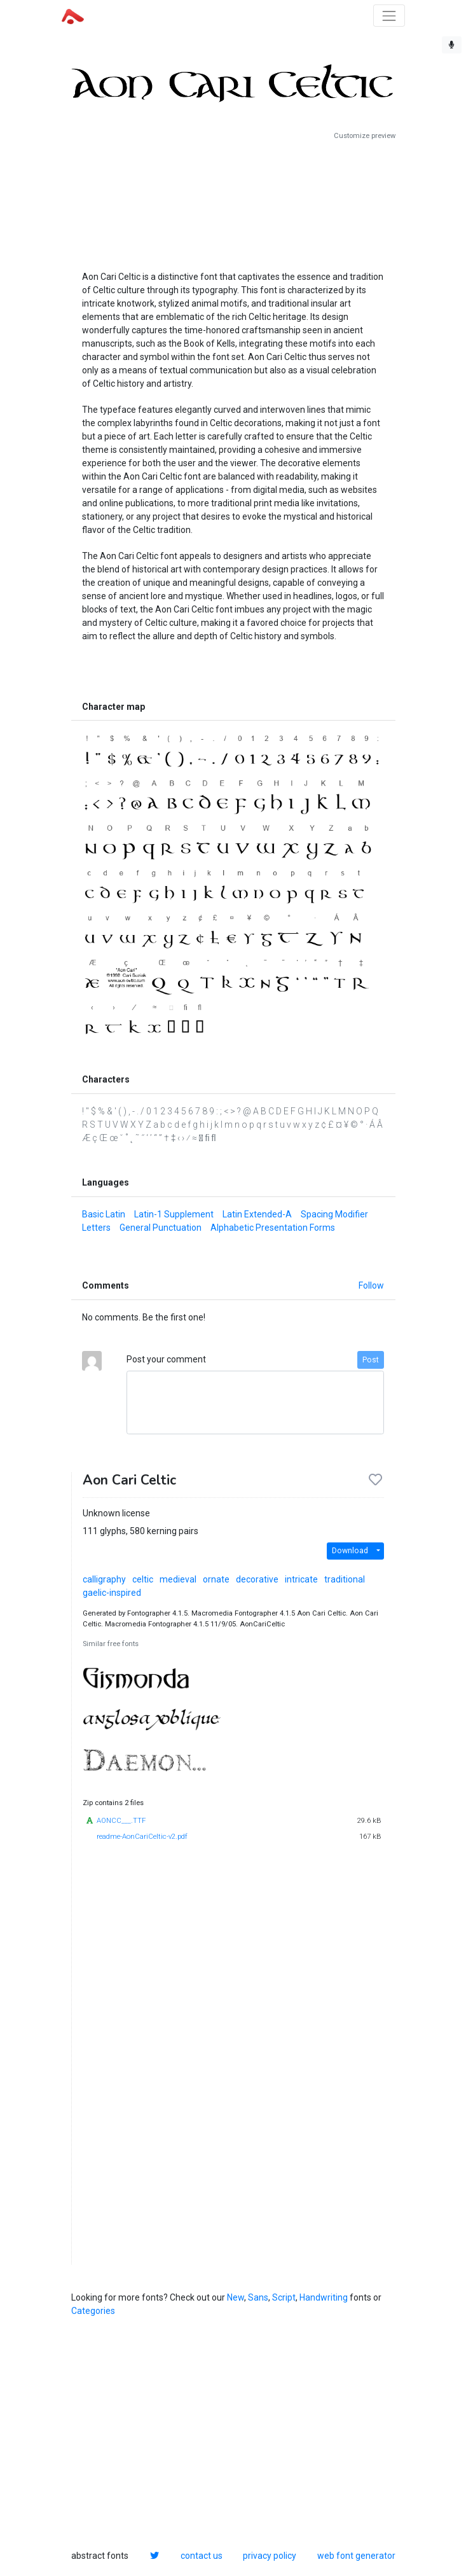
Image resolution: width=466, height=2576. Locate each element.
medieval (178, 1579)
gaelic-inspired (112, 1593)
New (235, 2297)
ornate (216, 1579)
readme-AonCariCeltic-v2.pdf (142, 1836)
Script (284, 2297)
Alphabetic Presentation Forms (272, 1227)
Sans (258, 2297)
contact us (202, 2556)
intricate (301, 1579)
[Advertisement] (233, 200)
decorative (257, 1579)
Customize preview (364, 136)
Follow (371, 1285)
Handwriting (323, 2297)
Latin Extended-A (257, 1214)
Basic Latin (103, 1214)
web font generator (356, 2556)
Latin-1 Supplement (174, 1214)
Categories (93, 2311)
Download (350, 1550)
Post (370, 1359)
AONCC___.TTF (121, 1821)
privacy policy (269, 2556)
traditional (344, 1579)
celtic (142, 1579)
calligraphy (104, 1579)
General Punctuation (161, 1227)
